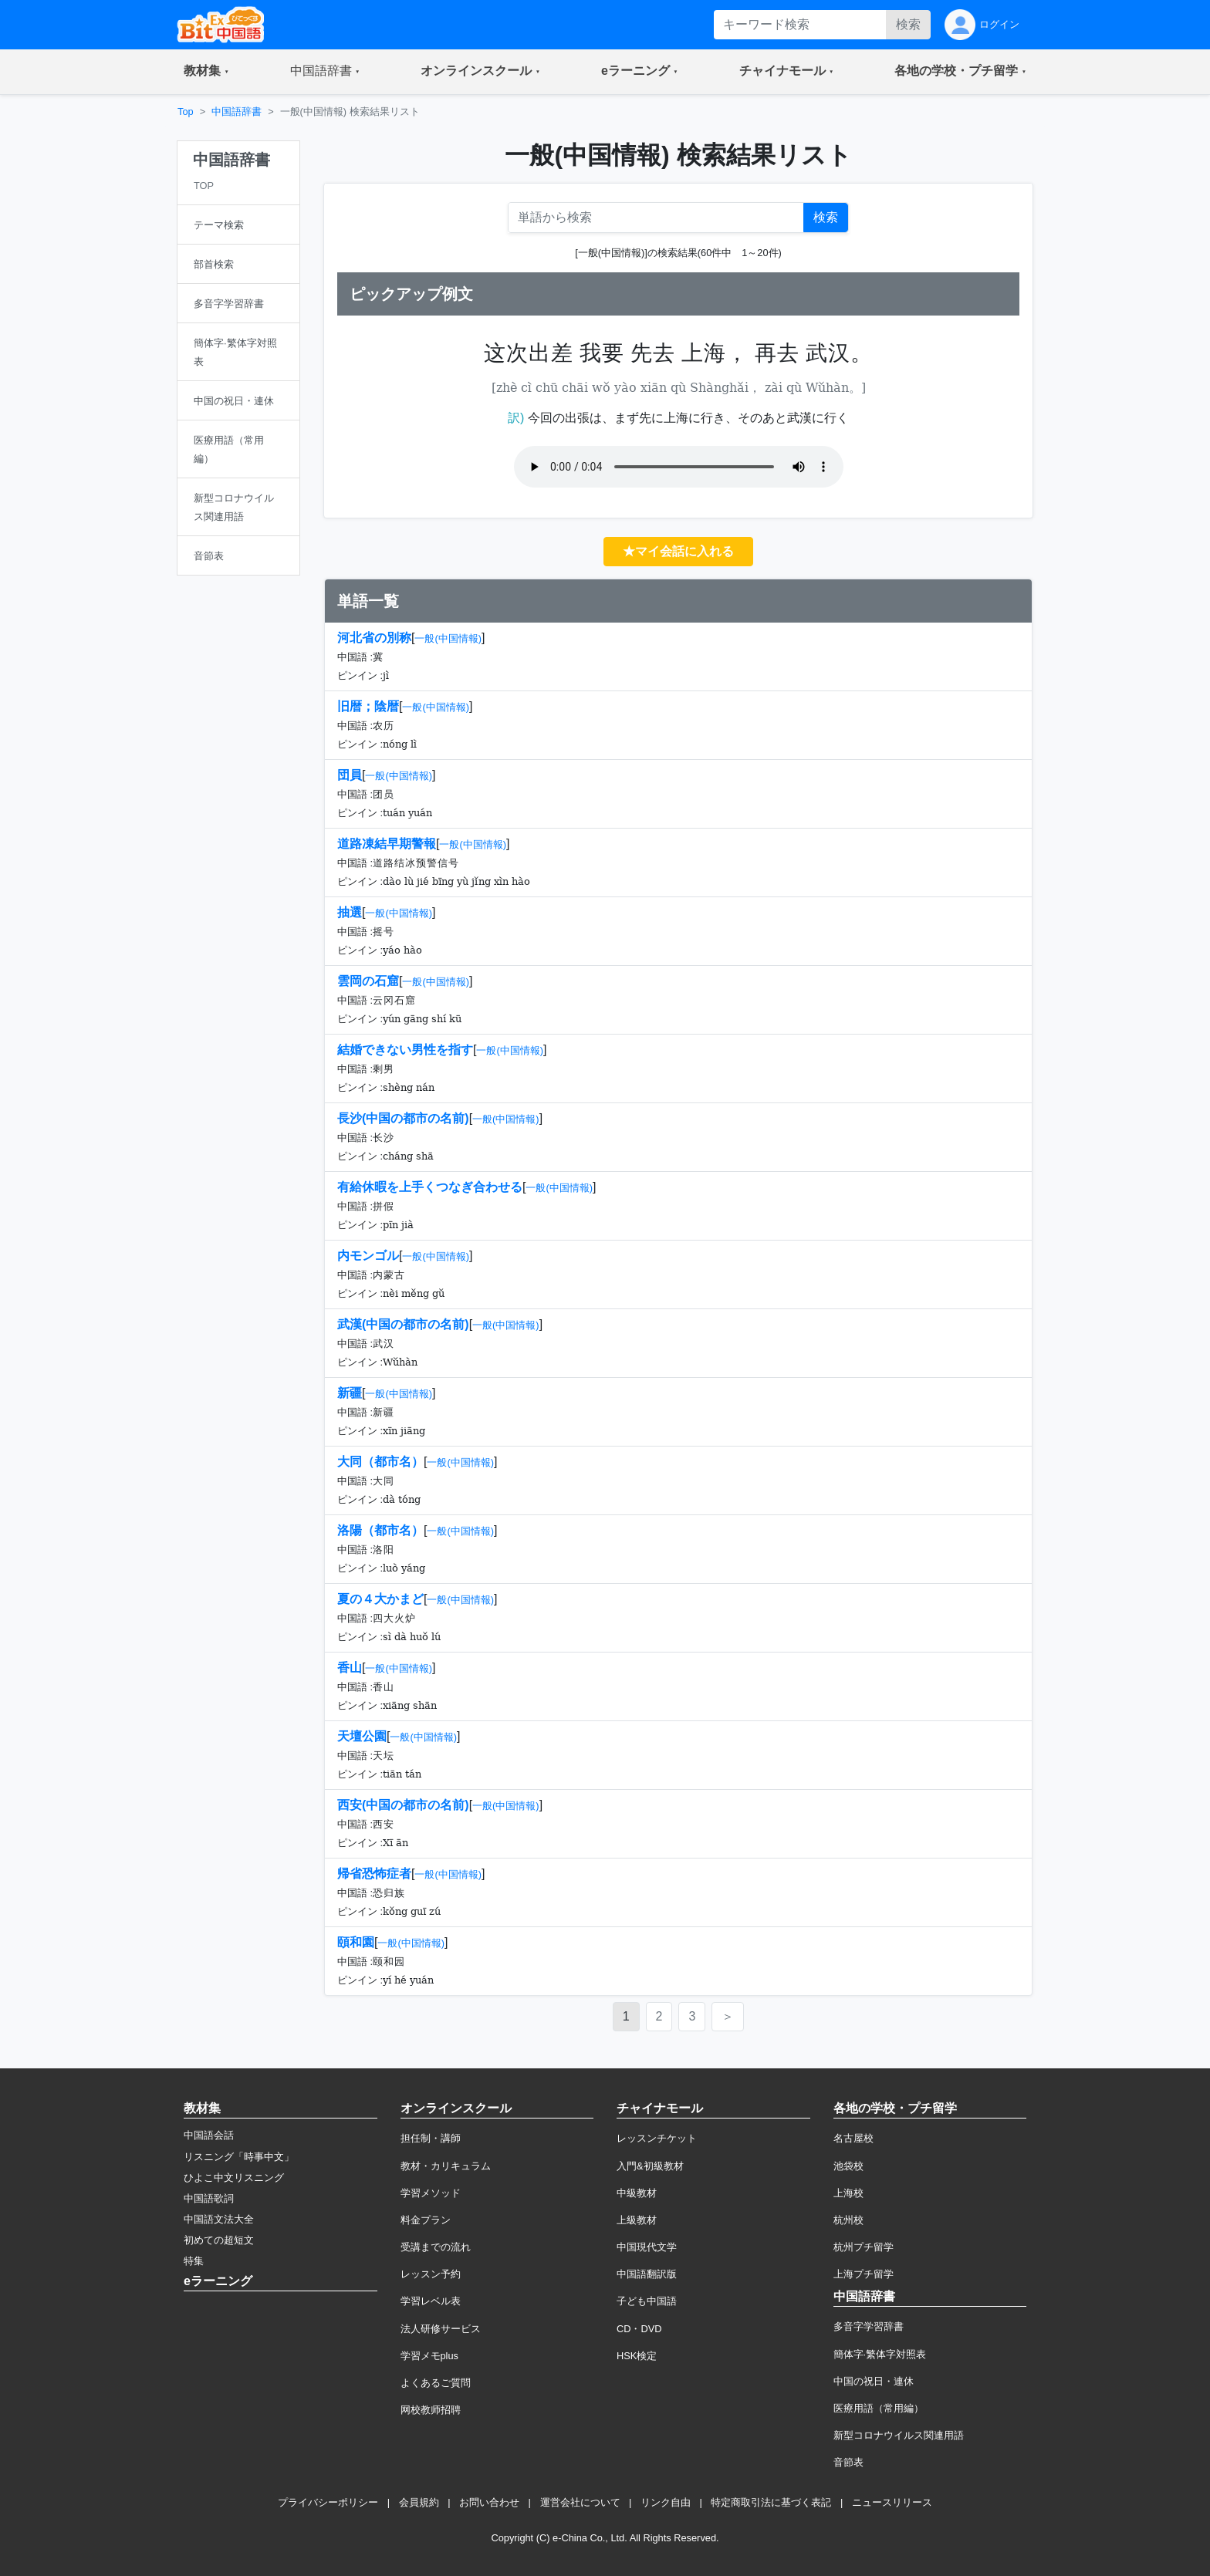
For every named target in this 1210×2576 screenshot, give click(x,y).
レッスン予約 (431, 2274)
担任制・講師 (431, 2138)
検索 (908, 24)
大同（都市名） (380, 1461)
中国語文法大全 (219, 2219)
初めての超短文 (219, 2240)
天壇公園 (362, 1736)
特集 (194, 2261)
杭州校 (848, 2220)
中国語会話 (209, 2135)
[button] (206, 71)
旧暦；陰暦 (368, 706)
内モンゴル (368, 1255)
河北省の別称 (374, 637)
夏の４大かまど (380, 1598)
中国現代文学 (647, 2247)
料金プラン (426, 2220)
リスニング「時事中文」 (239, 2156)
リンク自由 (665, 2502)
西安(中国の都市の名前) (403, 1804)
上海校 (848, 2193)
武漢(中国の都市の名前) (403, 1324)
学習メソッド (431, 2193)
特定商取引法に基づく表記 (771, 2502)
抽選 (349, 912)
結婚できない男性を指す (405, 1049)
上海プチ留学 (863, 2274)
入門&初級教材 (650, 2166)
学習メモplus (429, 2356)
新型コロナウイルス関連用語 (898, 2435)
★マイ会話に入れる (678, 551)
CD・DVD (639, 2329)
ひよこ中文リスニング (234, 2177)
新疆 (349, 1392)
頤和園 (355, 1942)
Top (185, 111)
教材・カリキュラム (446, 2166)
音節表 (848, 2462)
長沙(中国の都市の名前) (403, 1118)
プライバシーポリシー (328, 2502)
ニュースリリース (892, 2502)
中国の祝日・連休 (873, 2381)
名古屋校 (853, 2138)
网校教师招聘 (431, 2410)
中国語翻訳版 (647, 2274)
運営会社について (580, 2502)
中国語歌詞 (209, 2198)
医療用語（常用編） (878, 2408)
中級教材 (637, 2193)
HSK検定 (637, 2356)
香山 (349, 1667)
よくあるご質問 (436, 2383)
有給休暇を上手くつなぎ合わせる (429, 1186)
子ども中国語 (647, 2301)
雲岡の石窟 (368, 981)
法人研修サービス (441, 2329)
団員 (349, 775)
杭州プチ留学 (863, 2247)
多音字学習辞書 (868, 2326)
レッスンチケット (657, 2138)
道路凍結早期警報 (386, 843)
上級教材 (637, 2220)
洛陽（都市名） (380, 1530)
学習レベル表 (431, 2301)
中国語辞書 (236, 111)
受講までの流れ (436, 2247)
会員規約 (419, 2502)
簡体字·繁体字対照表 (880, 2354)
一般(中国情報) (448, 638)
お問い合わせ (489, 2502)
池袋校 (848, 2166)
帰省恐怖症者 (374, 1873)
